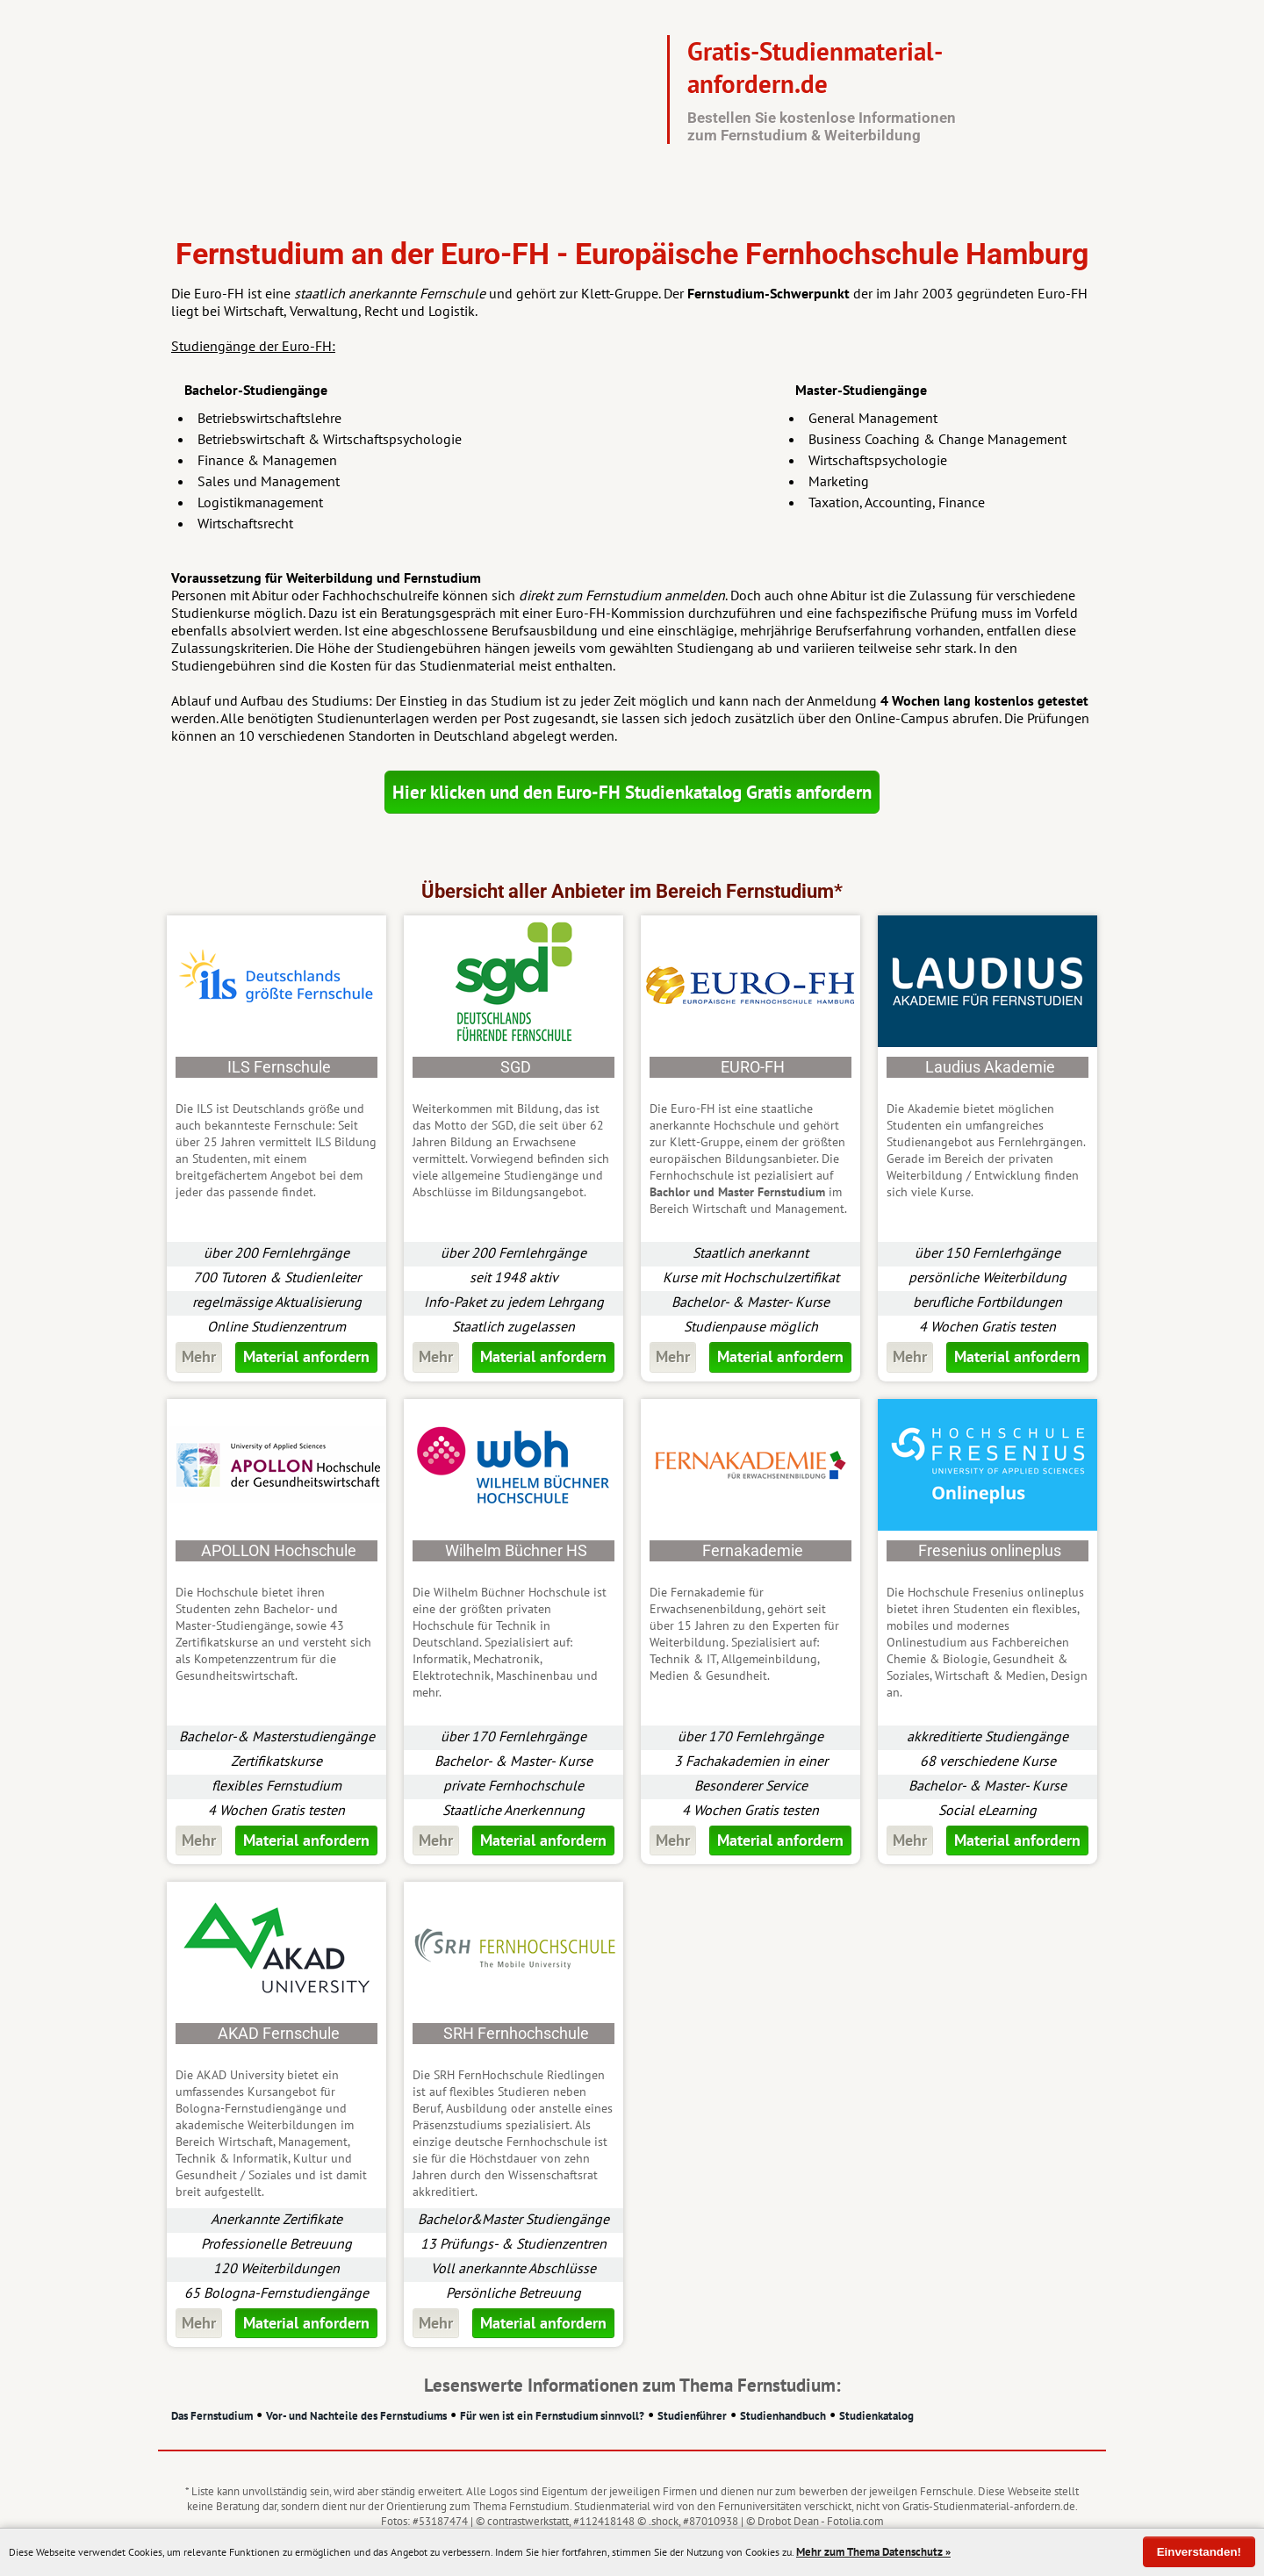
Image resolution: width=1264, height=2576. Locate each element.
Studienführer (692, 2415)
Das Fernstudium (212, 2415)
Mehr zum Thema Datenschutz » (873, 2551)
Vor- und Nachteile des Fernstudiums (356, 2415)
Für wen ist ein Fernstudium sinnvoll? (552, 2415)
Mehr (199, 1356)
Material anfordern (306, 1356)
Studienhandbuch (783, 2415)
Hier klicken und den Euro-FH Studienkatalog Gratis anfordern (632, 792)
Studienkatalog (876, 2415)
